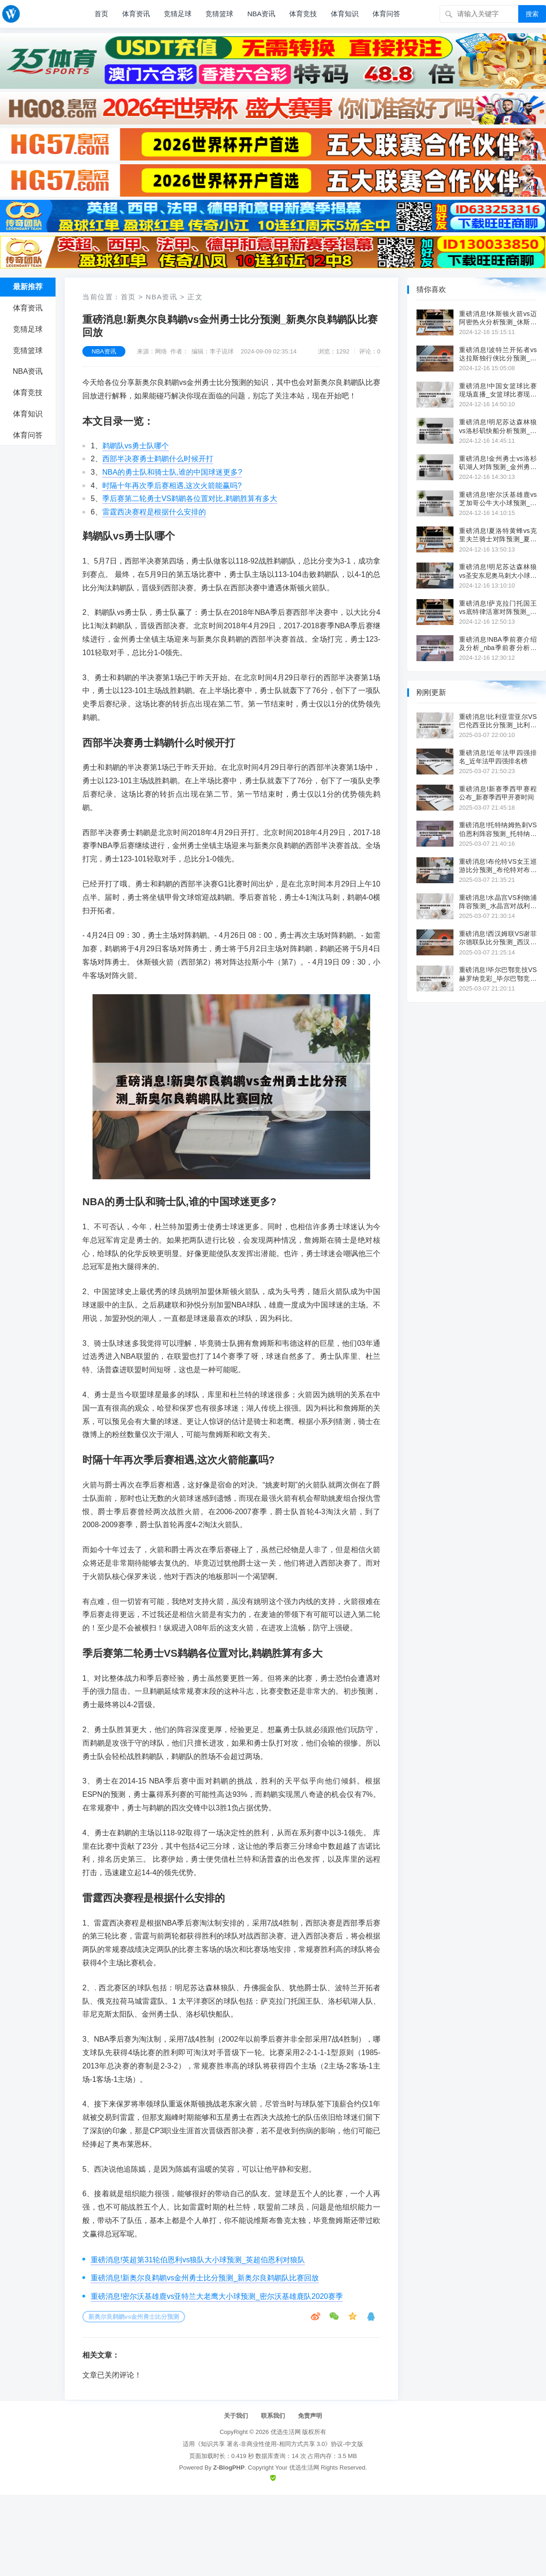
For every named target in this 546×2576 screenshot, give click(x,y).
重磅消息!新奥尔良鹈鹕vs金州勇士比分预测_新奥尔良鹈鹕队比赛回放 (205, 2278)
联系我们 (273, 2415)
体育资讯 (136, 14)
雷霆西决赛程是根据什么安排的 (154, 512)
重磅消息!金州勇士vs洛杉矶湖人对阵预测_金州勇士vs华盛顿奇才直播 (498, 463)
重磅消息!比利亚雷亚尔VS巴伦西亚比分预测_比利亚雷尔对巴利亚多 (498, 721)
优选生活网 (286, 2431)
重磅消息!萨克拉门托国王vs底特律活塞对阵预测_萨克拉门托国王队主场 (498, 608)
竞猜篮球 (219, 14)
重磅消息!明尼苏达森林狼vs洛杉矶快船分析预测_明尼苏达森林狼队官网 (498, 426)
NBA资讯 (261, 14)
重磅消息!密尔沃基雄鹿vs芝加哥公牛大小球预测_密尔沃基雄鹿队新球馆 (498, 499)
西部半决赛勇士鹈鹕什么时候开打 (157, 459)
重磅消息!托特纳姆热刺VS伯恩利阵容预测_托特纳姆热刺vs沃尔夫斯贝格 (498, 829)
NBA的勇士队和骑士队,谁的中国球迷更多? (172, 472)
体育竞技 (303, 14)
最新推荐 (28, 287)
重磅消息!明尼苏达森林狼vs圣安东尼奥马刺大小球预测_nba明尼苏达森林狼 (498, 571)
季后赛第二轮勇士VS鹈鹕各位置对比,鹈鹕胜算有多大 (189, 498)
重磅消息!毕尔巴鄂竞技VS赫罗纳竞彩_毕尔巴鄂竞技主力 (498, 974)
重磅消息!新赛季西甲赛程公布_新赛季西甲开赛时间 (498, 793)
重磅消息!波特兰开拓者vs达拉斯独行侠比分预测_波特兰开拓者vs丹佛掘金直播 (498, 354)
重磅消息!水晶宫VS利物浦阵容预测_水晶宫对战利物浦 (498, 902)
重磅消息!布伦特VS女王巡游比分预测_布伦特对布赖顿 (498, 866)
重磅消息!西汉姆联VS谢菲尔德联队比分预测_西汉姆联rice (498, 938)
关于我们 (236, 2415)
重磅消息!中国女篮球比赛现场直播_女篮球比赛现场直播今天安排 (498, 390)
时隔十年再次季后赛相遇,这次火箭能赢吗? (172, 485)
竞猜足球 (178, 14)
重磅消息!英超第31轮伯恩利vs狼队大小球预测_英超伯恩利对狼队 (198, 2260)
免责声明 (310, 2415)
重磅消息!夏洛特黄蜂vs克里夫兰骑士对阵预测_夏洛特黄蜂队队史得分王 (498, 535)
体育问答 (386, 14)
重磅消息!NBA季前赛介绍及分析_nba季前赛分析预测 (498, 644)
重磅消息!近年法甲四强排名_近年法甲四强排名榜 (498, 757)
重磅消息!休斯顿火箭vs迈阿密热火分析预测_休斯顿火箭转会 (498, 318)
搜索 (532, 14)
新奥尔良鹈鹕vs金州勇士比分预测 (133, 2316)
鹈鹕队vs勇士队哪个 (135, 446)
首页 (101, 14)
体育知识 (345, 14)
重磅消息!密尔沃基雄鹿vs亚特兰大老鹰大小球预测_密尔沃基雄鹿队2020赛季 (217, 2296)
